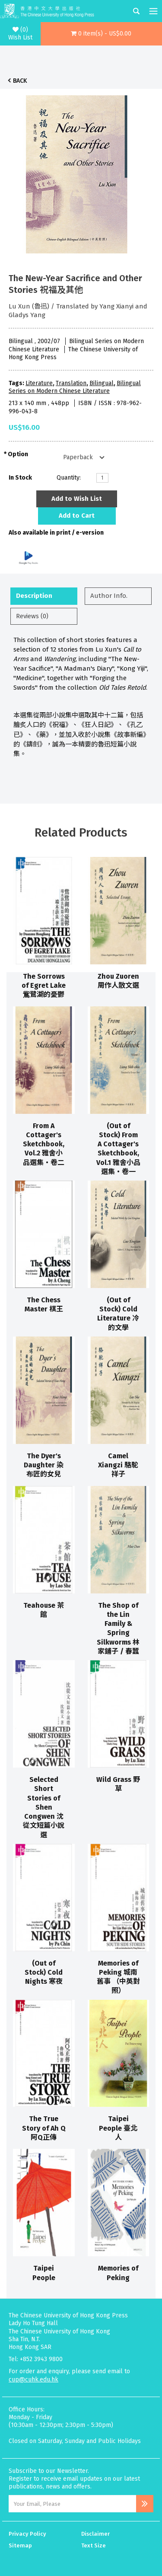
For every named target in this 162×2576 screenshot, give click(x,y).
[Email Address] (72, 2503)
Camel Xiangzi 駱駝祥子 (118, 1465)
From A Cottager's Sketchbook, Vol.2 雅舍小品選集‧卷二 (43, 1144)
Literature (39, 383)
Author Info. (108, 596)
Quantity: (69, 477)
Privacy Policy (27, 2534)
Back (20, 80)
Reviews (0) (32, 616)
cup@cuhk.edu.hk (33, 2379)
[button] (101, 34)
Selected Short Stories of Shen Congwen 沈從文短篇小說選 (43, 1807)
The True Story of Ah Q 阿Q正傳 (44, 2128)
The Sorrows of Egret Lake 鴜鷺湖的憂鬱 (44, 985)
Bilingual (101, 383)
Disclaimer (95, 2534)
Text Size (93, 2545)
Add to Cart (77, 515)
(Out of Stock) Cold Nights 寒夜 (44, 1972)
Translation (71, 383)
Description (34, 596)
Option (18, 454)
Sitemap (20, 2545)
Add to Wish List (76, 499)
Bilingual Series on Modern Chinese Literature (75, 387)
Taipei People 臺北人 (118, 2128)
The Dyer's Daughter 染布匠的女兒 (44, 1465)
